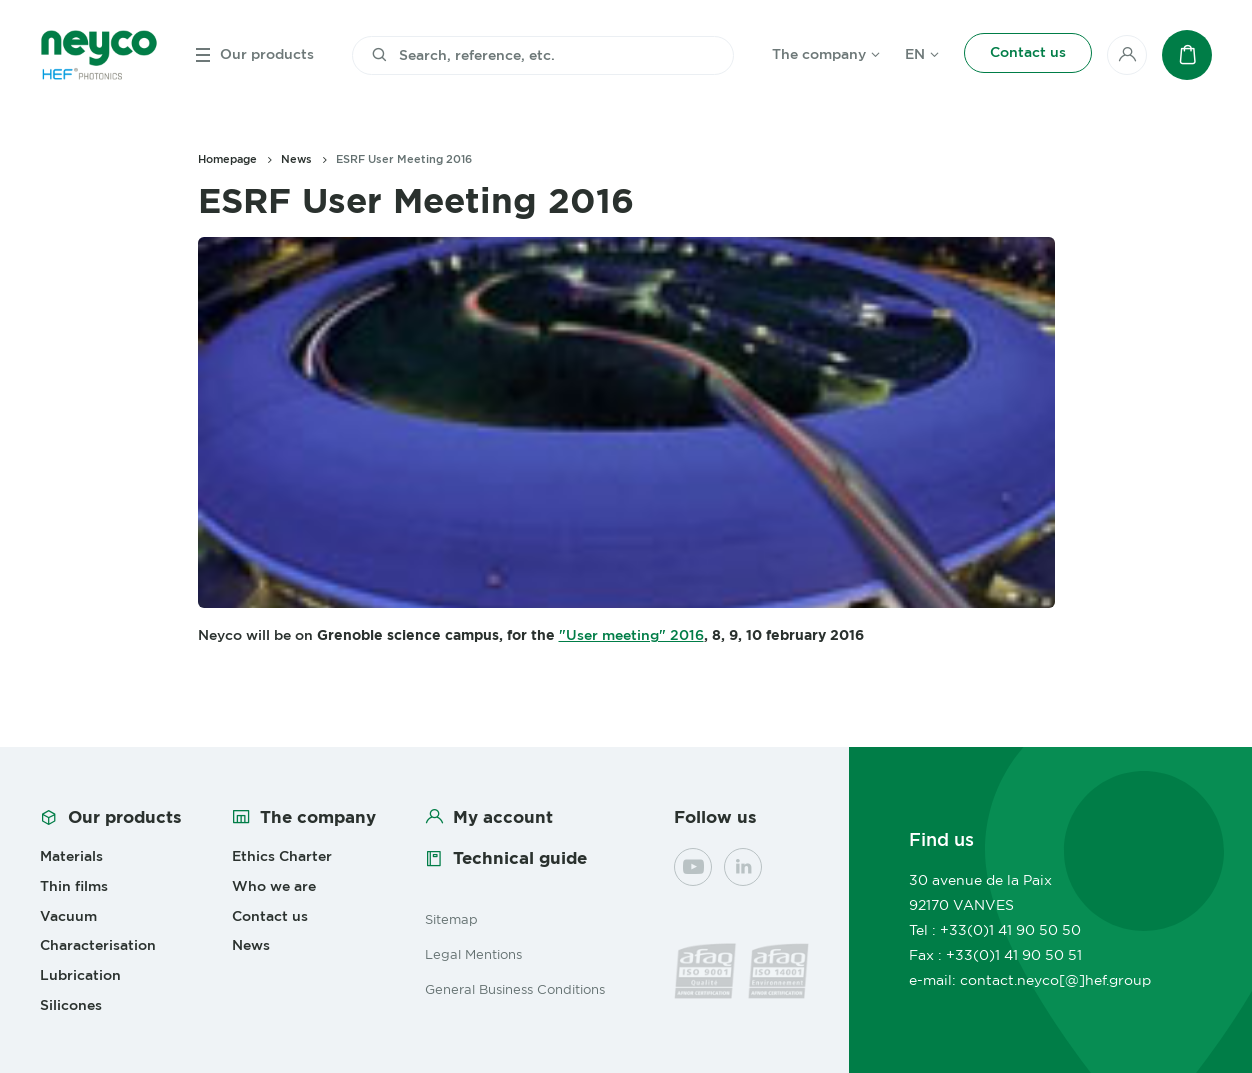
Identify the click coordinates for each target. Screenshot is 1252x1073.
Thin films (74, 886)
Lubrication (80, 975)
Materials (71, 856)
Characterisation (98, 945)
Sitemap (451, 919)
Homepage (227, 159)
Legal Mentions (473, 954)
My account (503, 817)
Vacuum (68, 916)
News (296, 159)
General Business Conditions (515, 989)
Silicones (71, 1005)
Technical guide (520, 858)
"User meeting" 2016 (631, 635)
